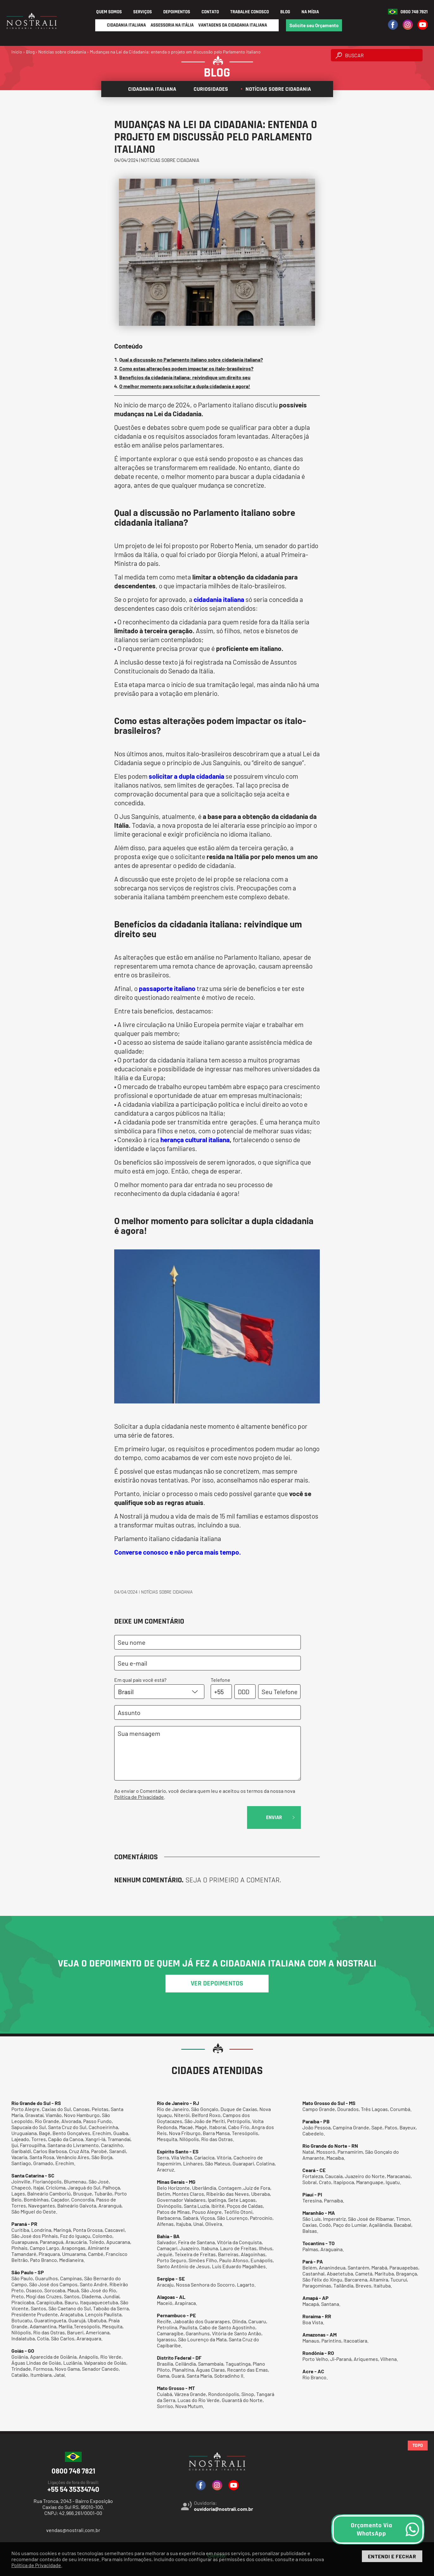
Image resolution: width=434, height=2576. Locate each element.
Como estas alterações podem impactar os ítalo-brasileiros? (186, 368)
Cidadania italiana (149, 89)
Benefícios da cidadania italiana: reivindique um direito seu (185, 377)
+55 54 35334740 (73, 2486)
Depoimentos (176, 12)
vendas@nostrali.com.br (73, 2530)
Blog (285, 12)
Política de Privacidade (139, 1797)
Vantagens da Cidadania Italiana (232, 25)
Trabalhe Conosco (249, 12)
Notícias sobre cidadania (276, 89)
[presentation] (162, 1818)
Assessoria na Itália (172, 25)
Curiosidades (208, 89)
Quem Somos (109, 12)
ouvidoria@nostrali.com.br (223, 2509)
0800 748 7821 (414, 12)
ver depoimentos (217, 1983)
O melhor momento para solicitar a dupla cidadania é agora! (184, 386)
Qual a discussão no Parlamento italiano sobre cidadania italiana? (191, 359)
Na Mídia (310, 12)
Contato (210, 12)
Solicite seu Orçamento (313, 25)
